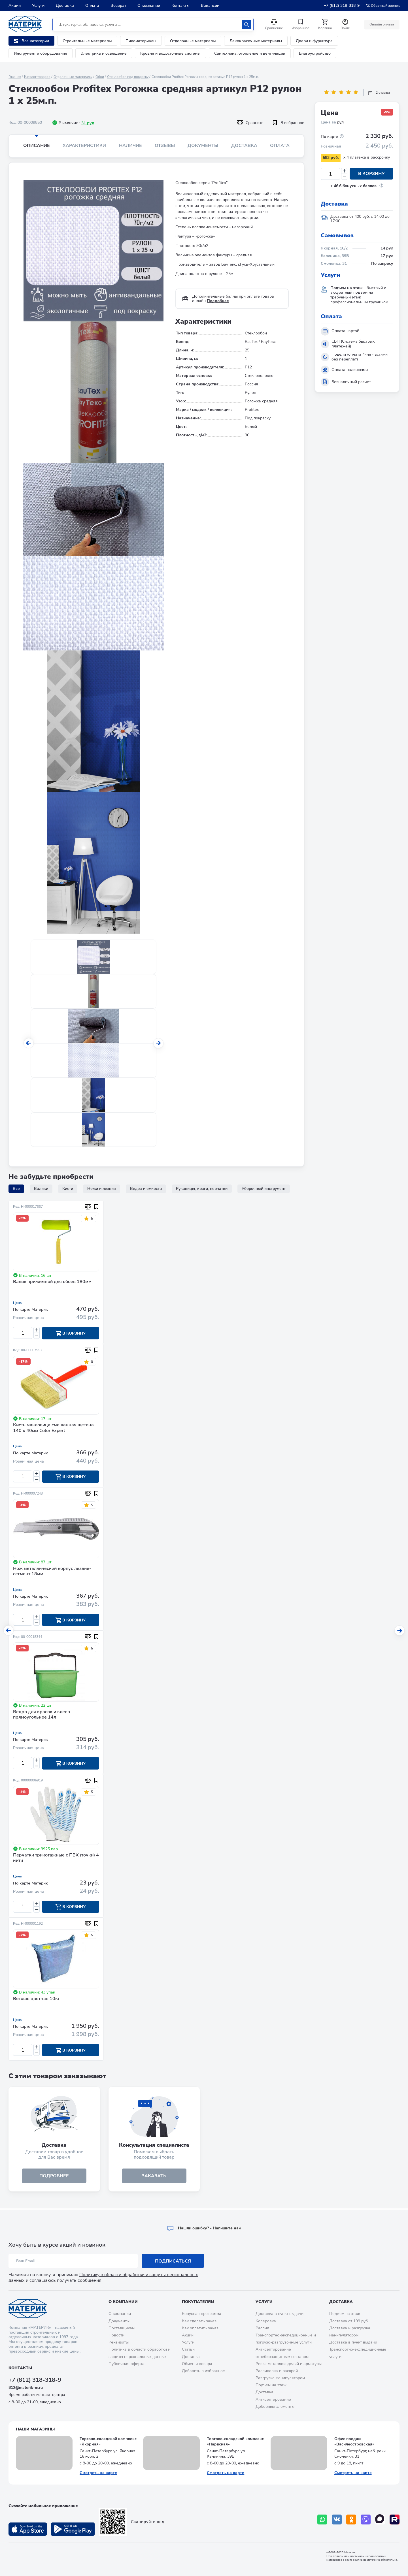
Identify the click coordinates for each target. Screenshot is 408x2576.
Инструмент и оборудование (40, 53)
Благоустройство (315, 53)
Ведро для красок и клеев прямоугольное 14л (41, 1715)
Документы (203, 145)
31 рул (87, 123)
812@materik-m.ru (25, 2387)
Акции (14, 5)
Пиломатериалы (141, 41)
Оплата (92, 5)
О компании (148, 5)
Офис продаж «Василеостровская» (354, 2441)
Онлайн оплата (381, 24)
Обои (99, 76)
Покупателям (198, 2301)
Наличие (130, 145)
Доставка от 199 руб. (349, 2321)
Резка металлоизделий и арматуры (289, 2363)
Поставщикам (122, 2328)
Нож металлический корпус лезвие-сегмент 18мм (52, 1571)
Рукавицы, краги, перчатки (202, 1188)
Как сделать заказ (199, 2321)
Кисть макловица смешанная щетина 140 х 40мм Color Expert (53, 1428)
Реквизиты (119, 2342)
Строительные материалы (87, 41)
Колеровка (266, 2321)
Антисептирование (273, 2399)
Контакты (180, 5)
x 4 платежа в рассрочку (366, 157)
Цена (17, 1303)
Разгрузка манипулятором (280, 2378)
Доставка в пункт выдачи (279, 2313)
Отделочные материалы (193, 41)
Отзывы (165, 145)
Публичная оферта (126, 2363)
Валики (41, 1188)
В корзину (371, 174)
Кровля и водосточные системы (170, 53)
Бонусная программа (201, 2313)
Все (16, 1188)
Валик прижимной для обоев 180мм (52, 1282)
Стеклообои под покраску (127, 76)
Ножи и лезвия (101, 1188)
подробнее (54, 2177)
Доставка (65, 5)
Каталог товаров (37, 76)
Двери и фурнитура (314, 41)
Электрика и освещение (104, 53)
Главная (14, 76)
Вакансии (210, 5)
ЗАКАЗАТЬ (154, 2177)
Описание (36, 145)
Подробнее (218, 301)
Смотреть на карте (98, 2472)
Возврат (118, 5)
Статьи (188, 2349)
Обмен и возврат (198, 2363)
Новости (116, 2335)
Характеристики (84, 145)
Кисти (67, 1188)
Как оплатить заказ (200, 2328)
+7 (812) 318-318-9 (342, 5)
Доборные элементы (275, 2406)
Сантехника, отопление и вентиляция (249, 53)
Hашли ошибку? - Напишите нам (204, 2228)
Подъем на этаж (271, 2385)
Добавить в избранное (203, 2371)
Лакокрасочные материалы (256, 41)
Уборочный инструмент (264, 1188)
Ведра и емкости (146, 1188)
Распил (262, 2328)
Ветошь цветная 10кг (36, 1999)
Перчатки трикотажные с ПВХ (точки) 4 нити (56, 1858)
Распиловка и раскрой (277, 2371)
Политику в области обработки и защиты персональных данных (103, 2277)
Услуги (38, 5)
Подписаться (173, 2261)
